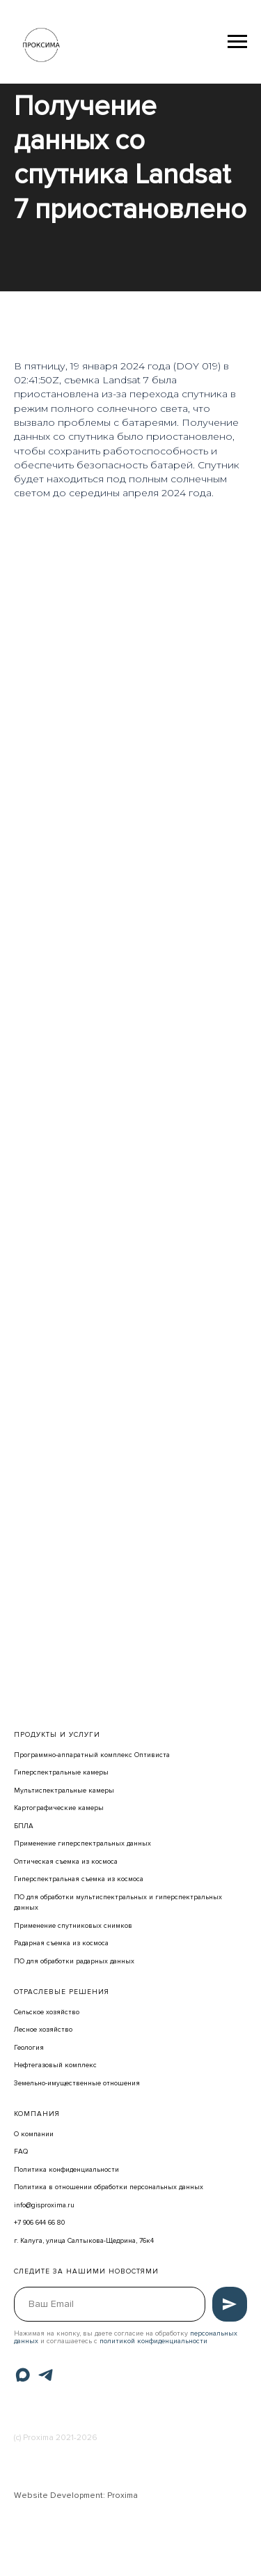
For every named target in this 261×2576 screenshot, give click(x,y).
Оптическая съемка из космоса (66, 1861)
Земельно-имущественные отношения (77, 2083)
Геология (29, 2048)
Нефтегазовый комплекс (55, 2065)
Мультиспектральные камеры (64, 1790)
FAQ (21, 2151)
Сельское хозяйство (46, 2012)
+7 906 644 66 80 (39, 2222)
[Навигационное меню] (237, 42)
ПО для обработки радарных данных (74, 1961)
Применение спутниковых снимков (73, 1926)
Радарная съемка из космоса (61, 1943)
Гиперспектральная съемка (59, 1879)
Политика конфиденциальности (66, 2169)
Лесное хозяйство (43, 2029)
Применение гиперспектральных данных (82, 1843)
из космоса (125, 1879)
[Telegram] (45, 2375)
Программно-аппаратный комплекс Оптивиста (92, 1755)
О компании (34, 2134)
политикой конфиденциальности (153, 2341)
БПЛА (23, 1826)
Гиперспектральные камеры (61, 1772)
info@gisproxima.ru (44, 2205)
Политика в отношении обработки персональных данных (108, 2187)
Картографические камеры (59, 1808)
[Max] (22, 2375)
